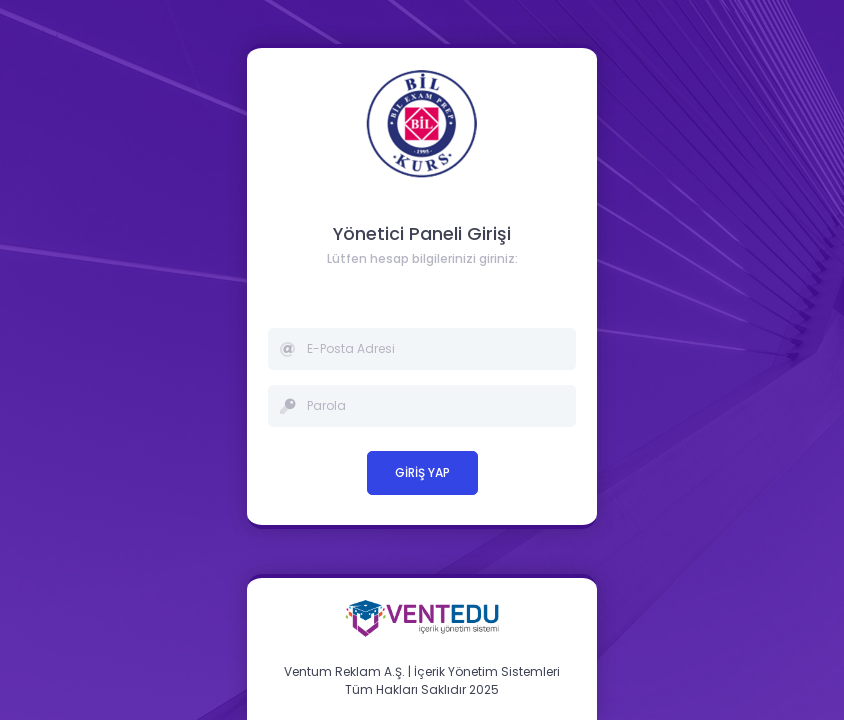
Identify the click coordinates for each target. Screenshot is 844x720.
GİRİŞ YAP (422, 472)
